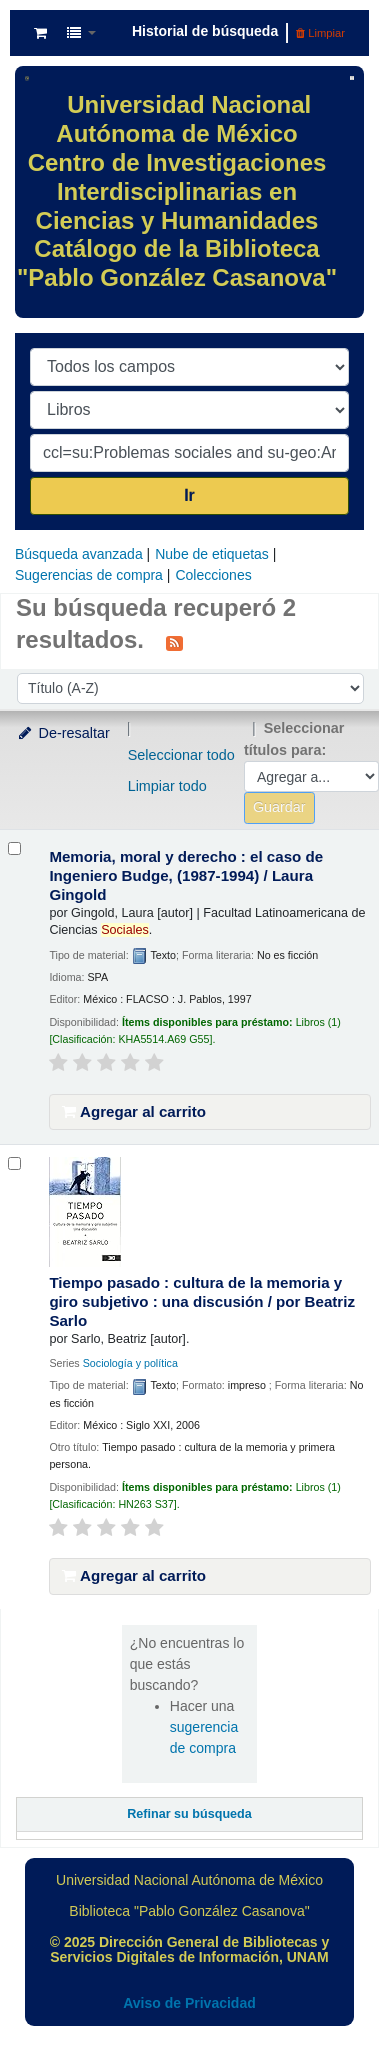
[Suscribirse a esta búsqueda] (174, 642)
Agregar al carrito (134, 1111)
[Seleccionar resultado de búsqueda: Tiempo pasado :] (14, 1163)
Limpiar (320, 33)
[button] (40, 33)
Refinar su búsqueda (189, 1814)
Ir (189, 495)
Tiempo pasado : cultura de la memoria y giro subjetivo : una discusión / (202, 1301)
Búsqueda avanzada (79, 554)
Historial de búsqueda (205, 31)
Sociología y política (130, 1363)
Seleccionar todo (181, 755)
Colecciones (213, 575)
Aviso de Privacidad (189, 2003)
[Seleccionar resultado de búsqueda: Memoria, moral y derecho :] (14, 848)
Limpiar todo (167, 786)
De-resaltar (63, 733)
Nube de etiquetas (212, 554)
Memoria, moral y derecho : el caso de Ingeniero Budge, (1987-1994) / (186, 875)
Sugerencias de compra (89, 575)
